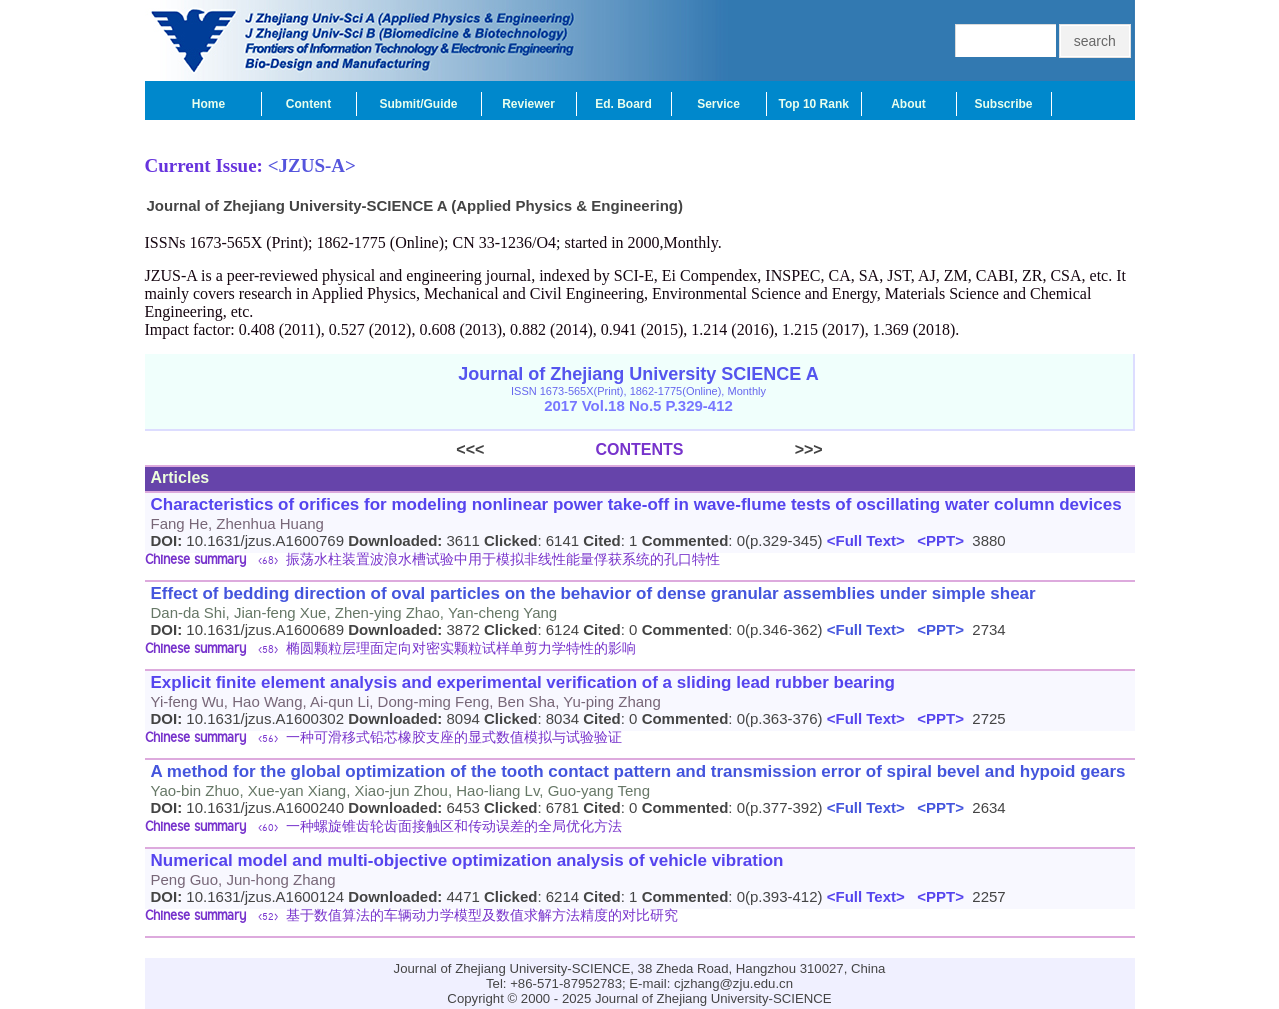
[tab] (640, 561)
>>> (753, 449)
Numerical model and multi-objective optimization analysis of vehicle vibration (467, 860)
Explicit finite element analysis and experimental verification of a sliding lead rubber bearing (523, 682)
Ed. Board (623, 104)
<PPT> (936, 540)
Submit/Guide (419, 104)
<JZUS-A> (312, 165)
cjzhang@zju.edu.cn (733, 983)
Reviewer (528, 104)
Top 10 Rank (814, 104)
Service (718, 104)
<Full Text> (864, 540)
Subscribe (1003, 104)
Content (308, 104)
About (908, 104)
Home (208, 104)
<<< (525, 449)
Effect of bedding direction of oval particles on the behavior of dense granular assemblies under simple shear (593, 593)
